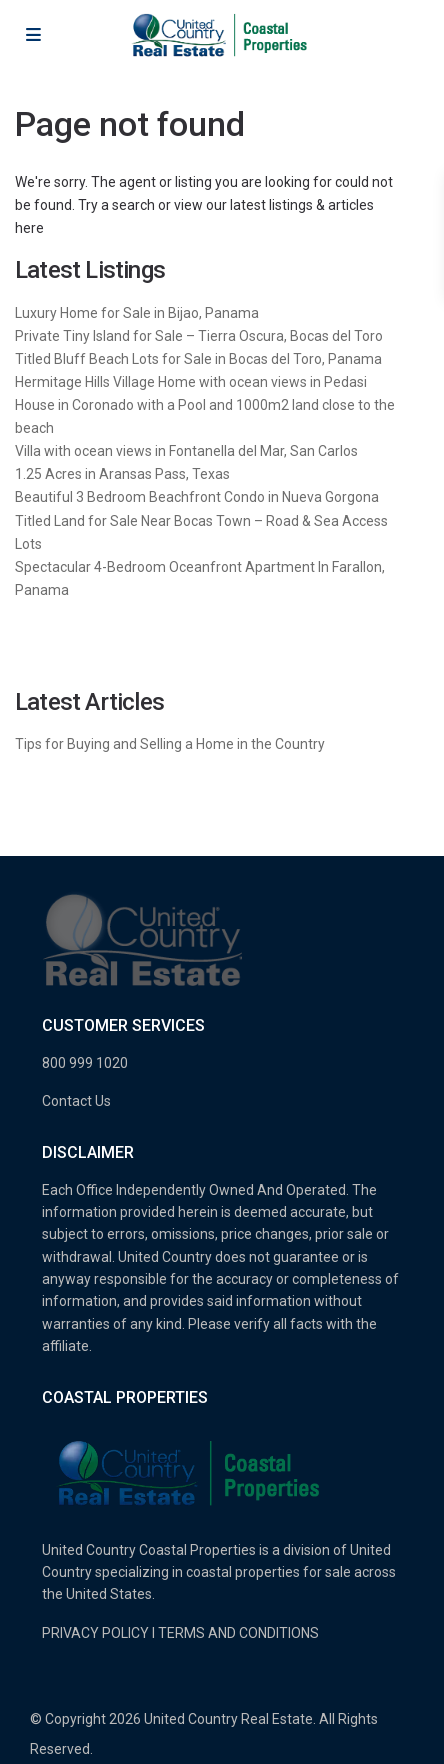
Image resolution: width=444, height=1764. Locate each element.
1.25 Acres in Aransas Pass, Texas (122, 474)
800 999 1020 (85, 1063)
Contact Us (76, 1101)
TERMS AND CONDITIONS (238, 1633)
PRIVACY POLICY (95, 1633)
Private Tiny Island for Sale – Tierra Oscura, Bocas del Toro (199, 336)
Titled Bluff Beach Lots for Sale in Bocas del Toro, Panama (198, 359)
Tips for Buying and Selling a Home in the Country (170, 744)
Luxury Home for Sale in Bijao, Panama (137, 313)
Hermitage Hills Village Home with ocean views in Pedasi (191, 382)
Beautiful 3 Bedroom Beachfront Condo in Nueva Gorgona (197, 497)
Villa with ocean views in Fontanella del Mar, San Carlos (186, 451)
